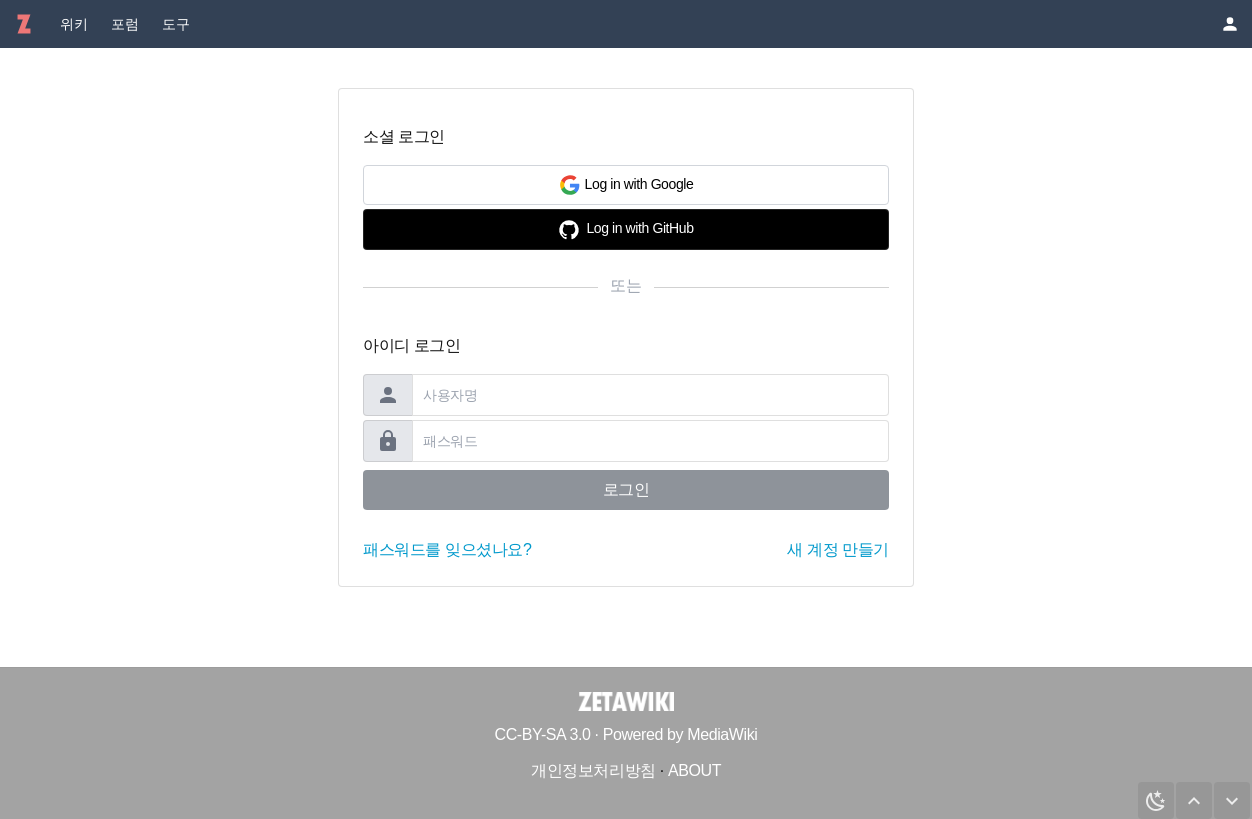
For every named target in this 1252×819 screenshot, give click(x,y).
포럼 (124, 24)
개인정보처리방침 (593, 770)
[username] (650, 395)
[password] (650, 441)
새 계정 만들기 (838, 549)
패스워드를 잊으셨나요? (447, 549)
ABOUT (694, 770)
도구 (175, 24)
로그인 (626, 489)
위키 (73, 24)
